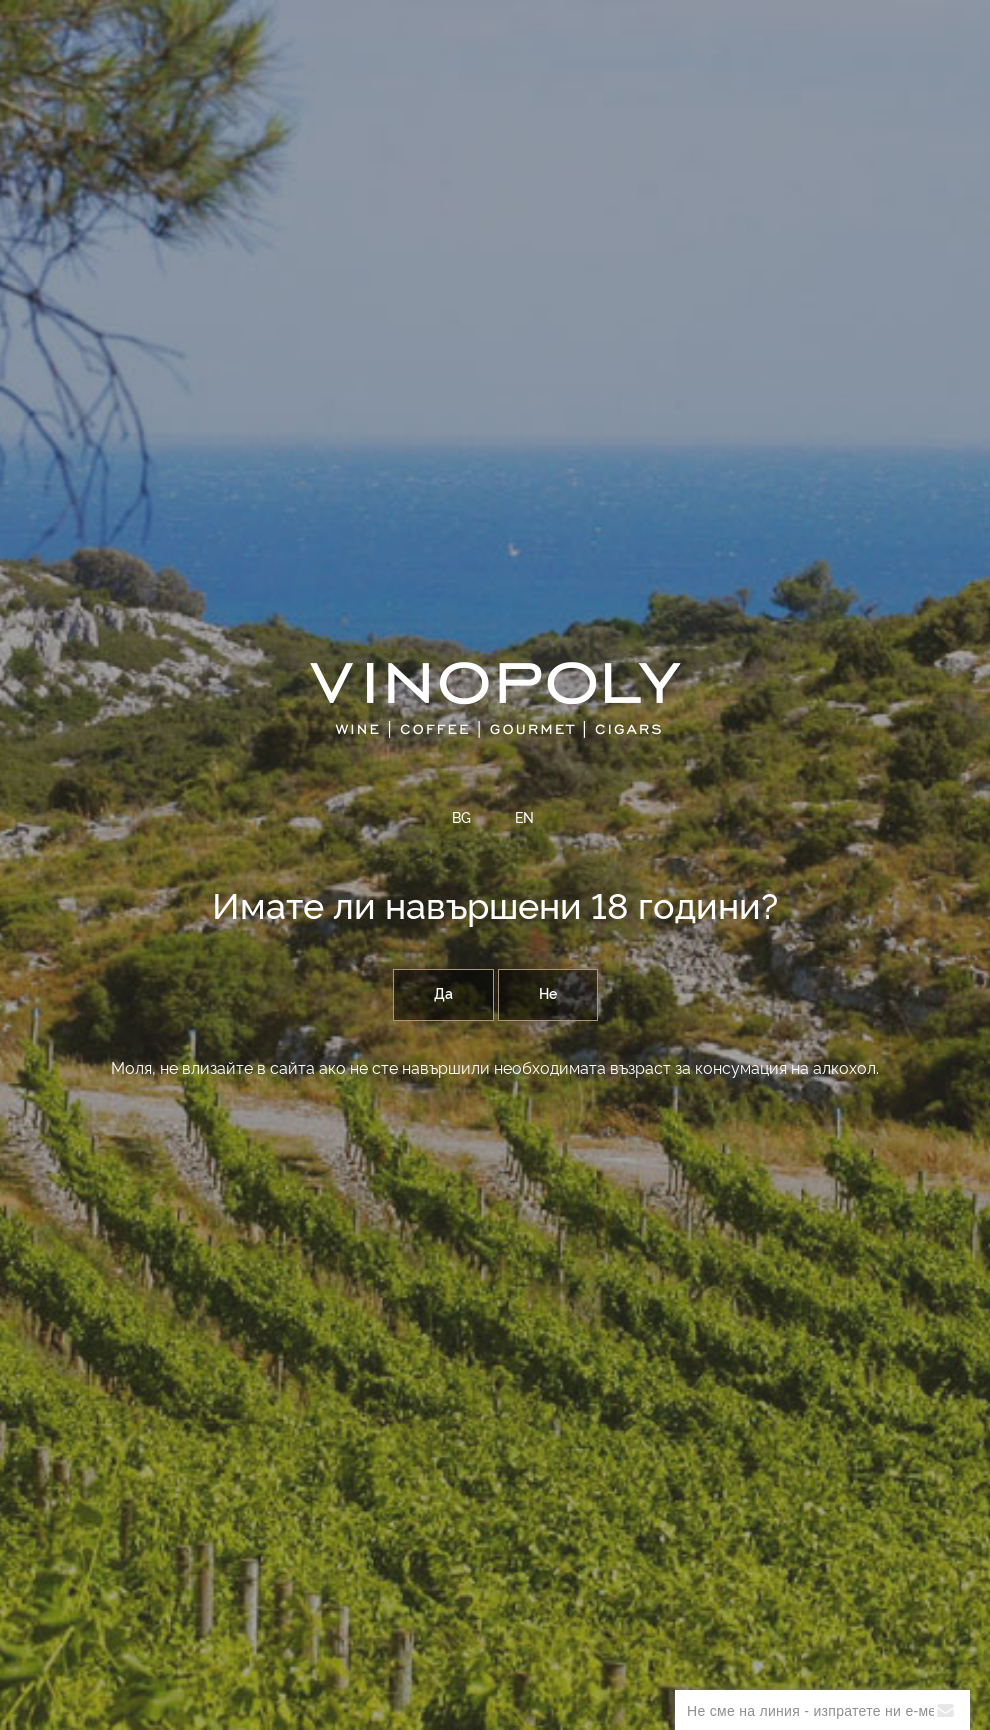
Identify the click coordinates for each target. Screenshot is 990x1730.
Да (443, 995)
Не (548, 995)
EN (524, 819)
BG (461, 819)
